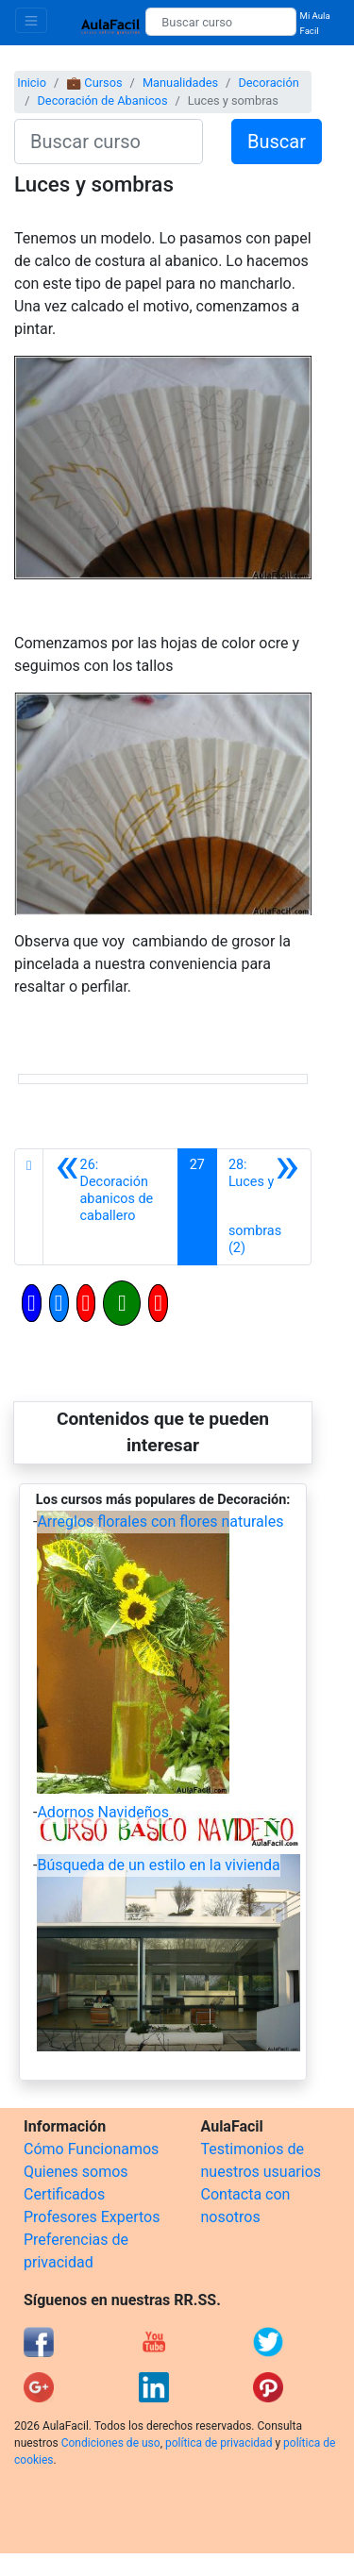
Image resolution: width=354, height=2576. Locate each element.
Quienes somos (76, 2172)
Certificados (64, 2194)
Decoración (268, 82)
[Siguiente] (264, 1206)
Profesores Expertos (92, 2217)
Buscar (276, 141)
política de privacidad (218, 2443)
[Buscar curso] (220, 22)
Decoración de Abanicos (102, 100)
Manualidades (180, 82)
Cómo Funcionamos (91, 2149)
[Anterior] (109, 1206)
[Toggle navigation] (31, 20)
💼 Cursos (94, 82)
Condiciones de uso (110, 2443)
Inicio (31, 82)
